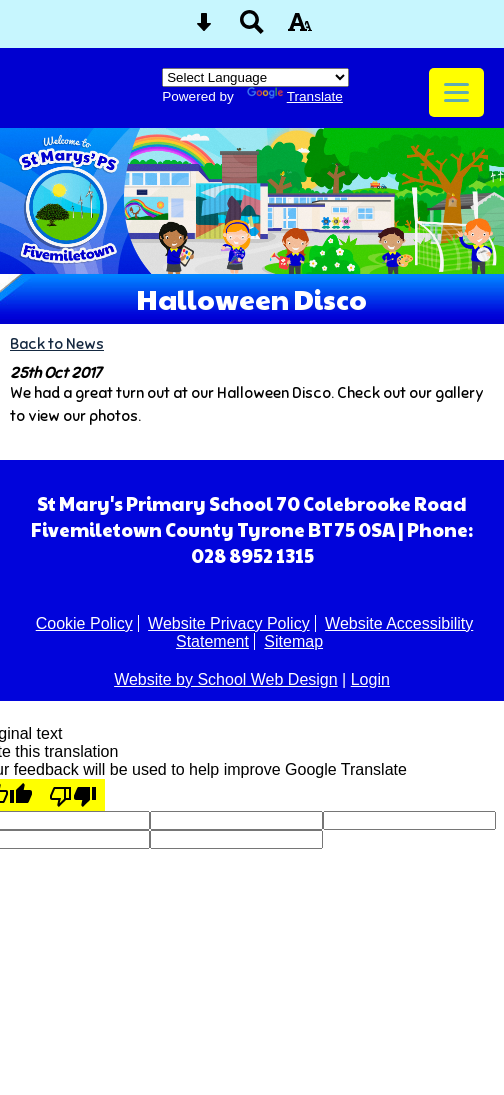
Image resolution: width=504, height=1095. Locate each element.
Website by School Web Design (226, 679)
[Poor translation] (73, 795)
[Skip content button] (204, 28)
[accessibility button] (300, 28)
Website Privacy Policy (229, 623)
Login (370, 679)
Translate (295, 96)
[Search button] (252, 28)
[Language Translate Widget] (255, 77)
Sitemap (293, 641)
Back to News (57, 343)
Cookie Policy (84, 623)
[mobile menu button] (456, 92)
